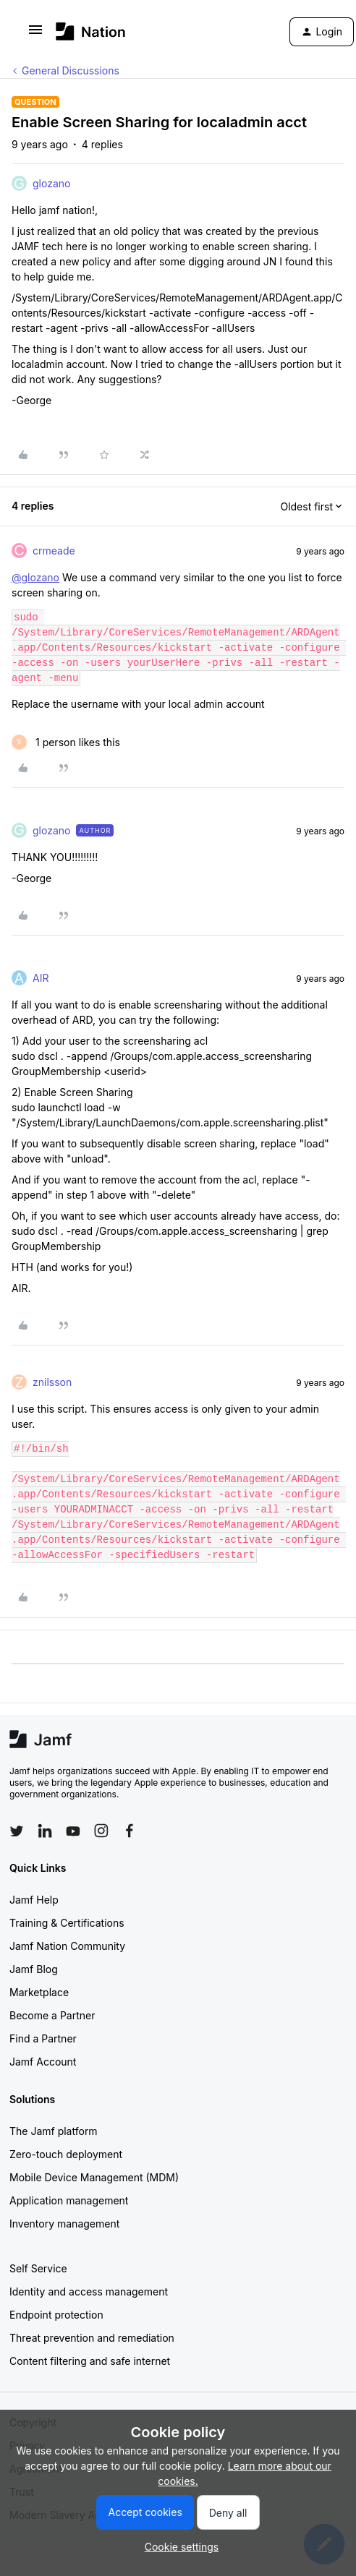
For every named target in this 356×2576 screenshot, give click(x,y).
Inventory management (64, 2223)
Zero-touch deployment (65, 2154)
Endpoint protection (56, 2314)
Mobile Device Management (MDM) (94, 2177)
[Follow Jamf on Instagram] (101, 1830)
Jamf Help (34, 1900)
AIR (40, 978)
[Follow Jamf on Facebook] (129, 1830)
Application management (68, 2200)
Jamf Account (42, 2061)
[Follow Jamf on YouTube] (73, 1831)
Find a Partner (43, 2038)
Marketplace (39, 1992)
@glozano (35, 577)
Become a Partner (52, 2015)
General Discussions (70, 70)
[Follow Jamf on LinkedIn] (45, 1830)
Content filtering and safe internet (89, 2361)
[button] (35, 34)
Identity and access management (88, 2291)
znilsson (52, 1382)
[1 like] (66, 742)
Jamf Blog (33, 1969)
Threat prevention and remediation (91, 2338)
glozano (51, 183)
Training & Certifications (66, 1923)
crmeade (54, 550)
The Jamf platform (53, 2131)
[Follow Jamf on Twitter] (16, 1831)
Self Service (38, 2268)
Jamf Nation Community (67, 1946)
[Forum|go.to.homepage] (91, 31)
